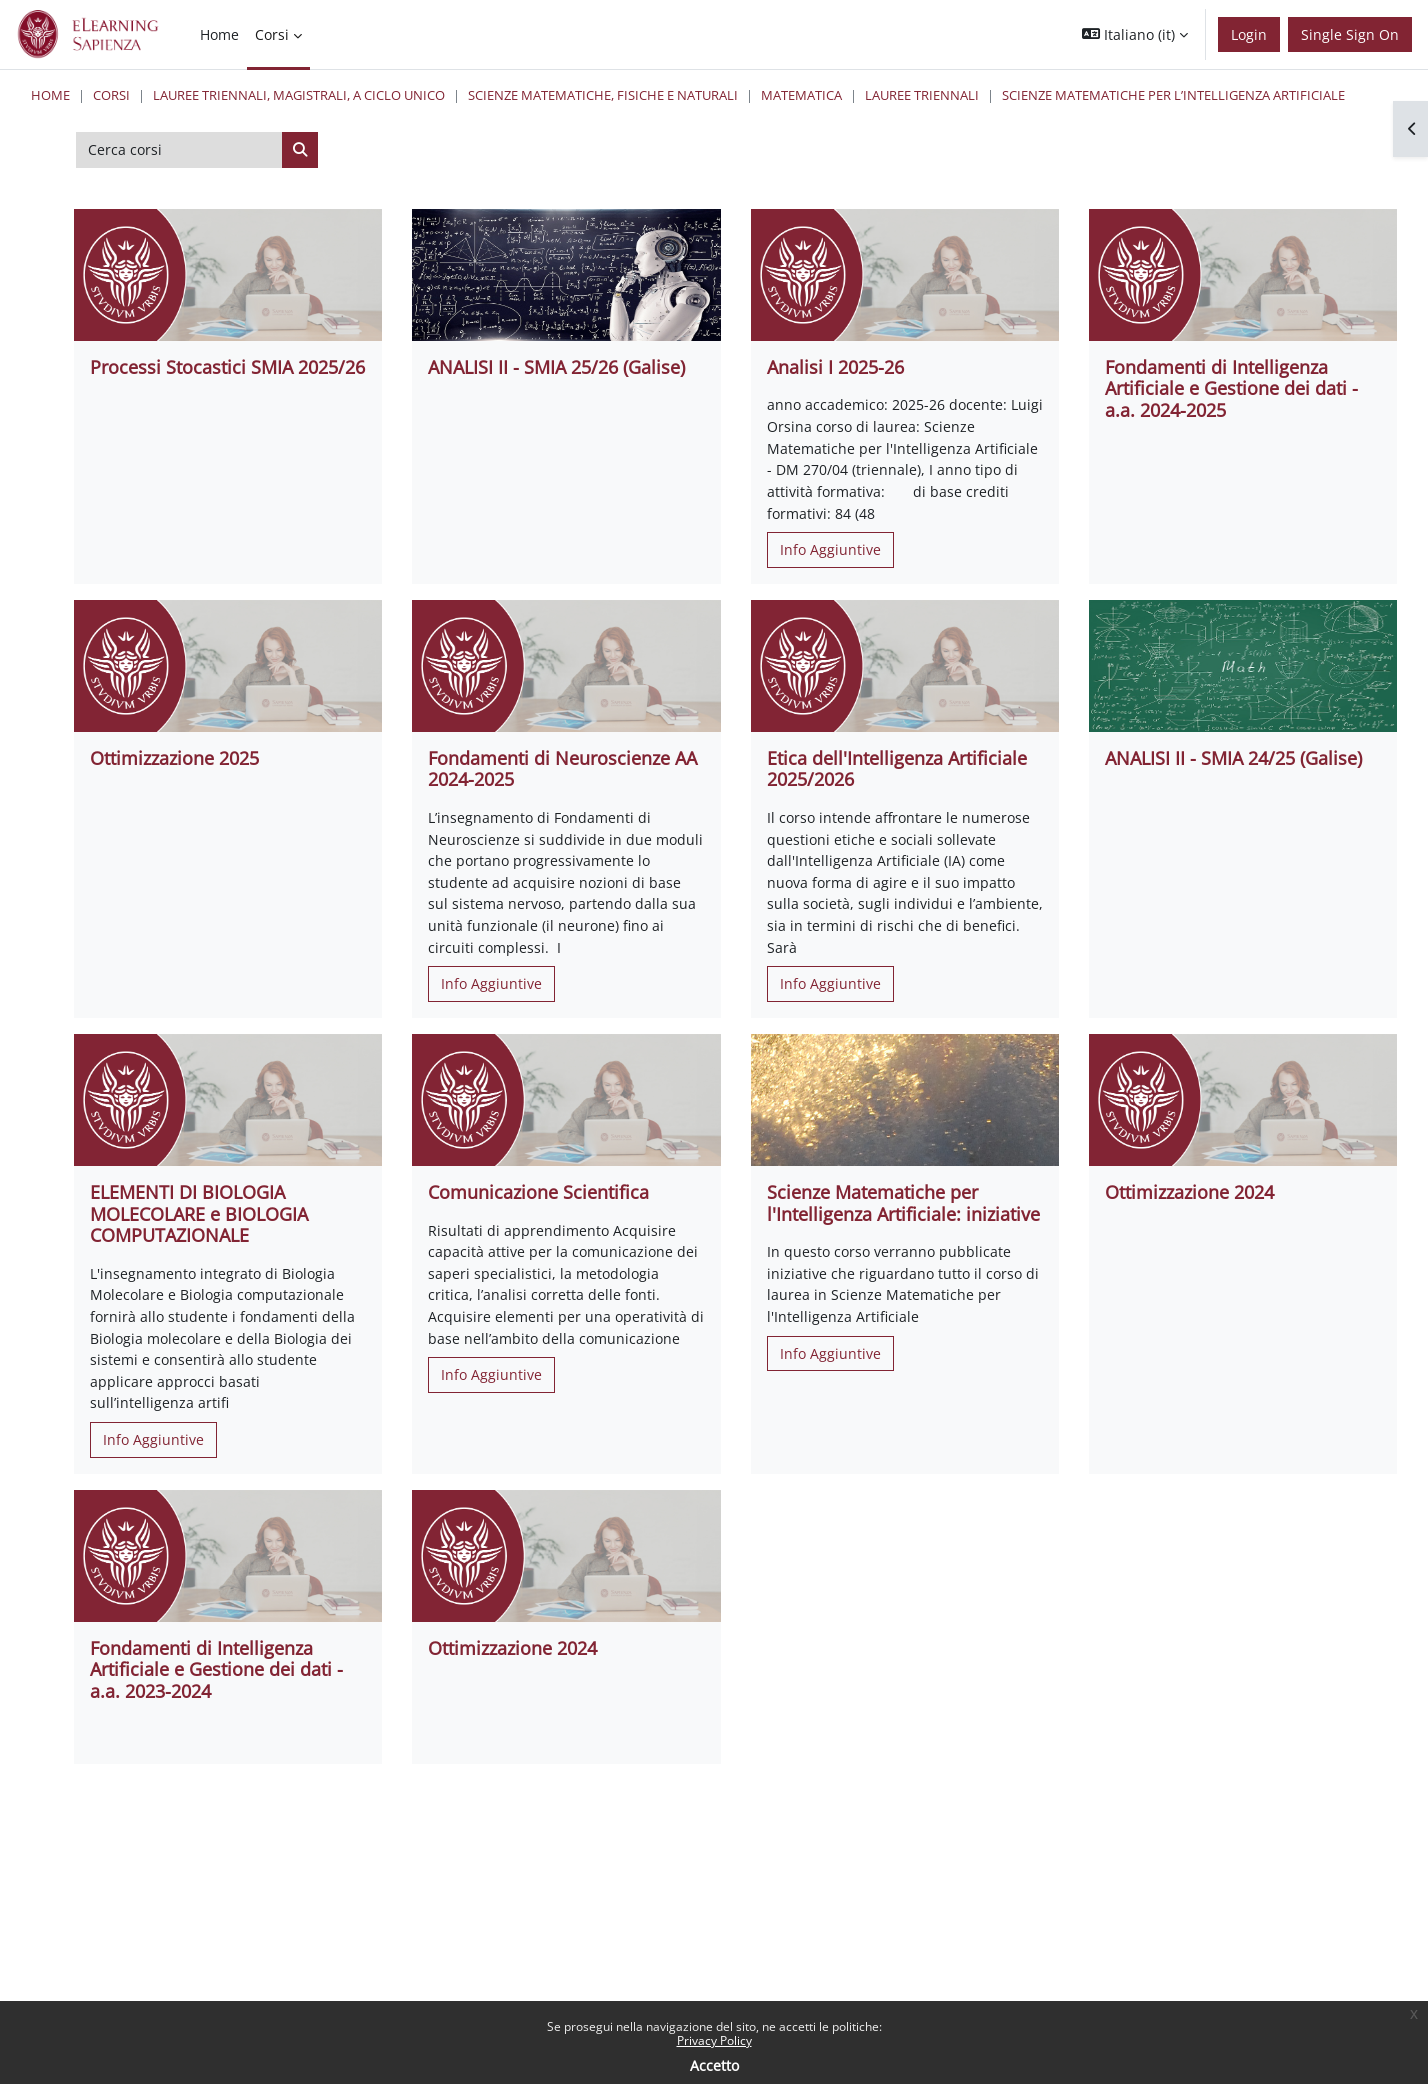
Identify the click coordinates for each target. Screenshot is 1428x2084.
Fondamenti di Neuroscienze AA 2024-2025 (562, 769)
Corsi (111, 95)
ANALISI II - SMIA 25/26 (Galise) (556, 367)
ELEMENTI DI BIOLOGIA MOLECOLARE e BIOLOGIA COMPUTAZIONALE (199, 1213)
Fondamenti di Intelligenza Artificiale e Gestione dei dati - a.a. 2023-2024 (216, 1669)
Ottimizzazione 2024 (1189, 1192)
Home (50, 95)
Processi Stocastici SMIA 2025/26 (227, 367)
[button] (1135, 34)
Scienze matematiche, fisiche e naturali (603, 95)
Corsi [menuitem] (272, 34)
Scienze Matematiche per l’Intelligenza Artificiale (1173, 95)
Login (1249, 34)
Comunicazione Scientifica (538, 1192)
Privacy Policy (714, 2040)
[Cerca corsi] (179, 150)
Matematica (801, 95)
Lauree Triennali (922, 95)
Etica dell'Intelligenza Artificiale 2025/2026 (897, 769)
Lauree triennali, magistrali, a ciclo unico (299, 95)
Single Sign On (1350, 34)
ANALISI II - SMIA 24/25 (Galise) (1233, 758)
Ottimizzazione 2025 (174, 758)
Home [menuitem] (219, 34)
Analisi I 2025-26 (835, 367)
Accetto (714, 2065)
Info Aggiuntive (830, 549)
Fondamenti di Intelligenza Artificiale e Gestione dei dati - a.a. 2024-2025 (1231, 388)
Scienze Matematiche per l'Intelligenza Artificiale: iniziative (903, 1203)
